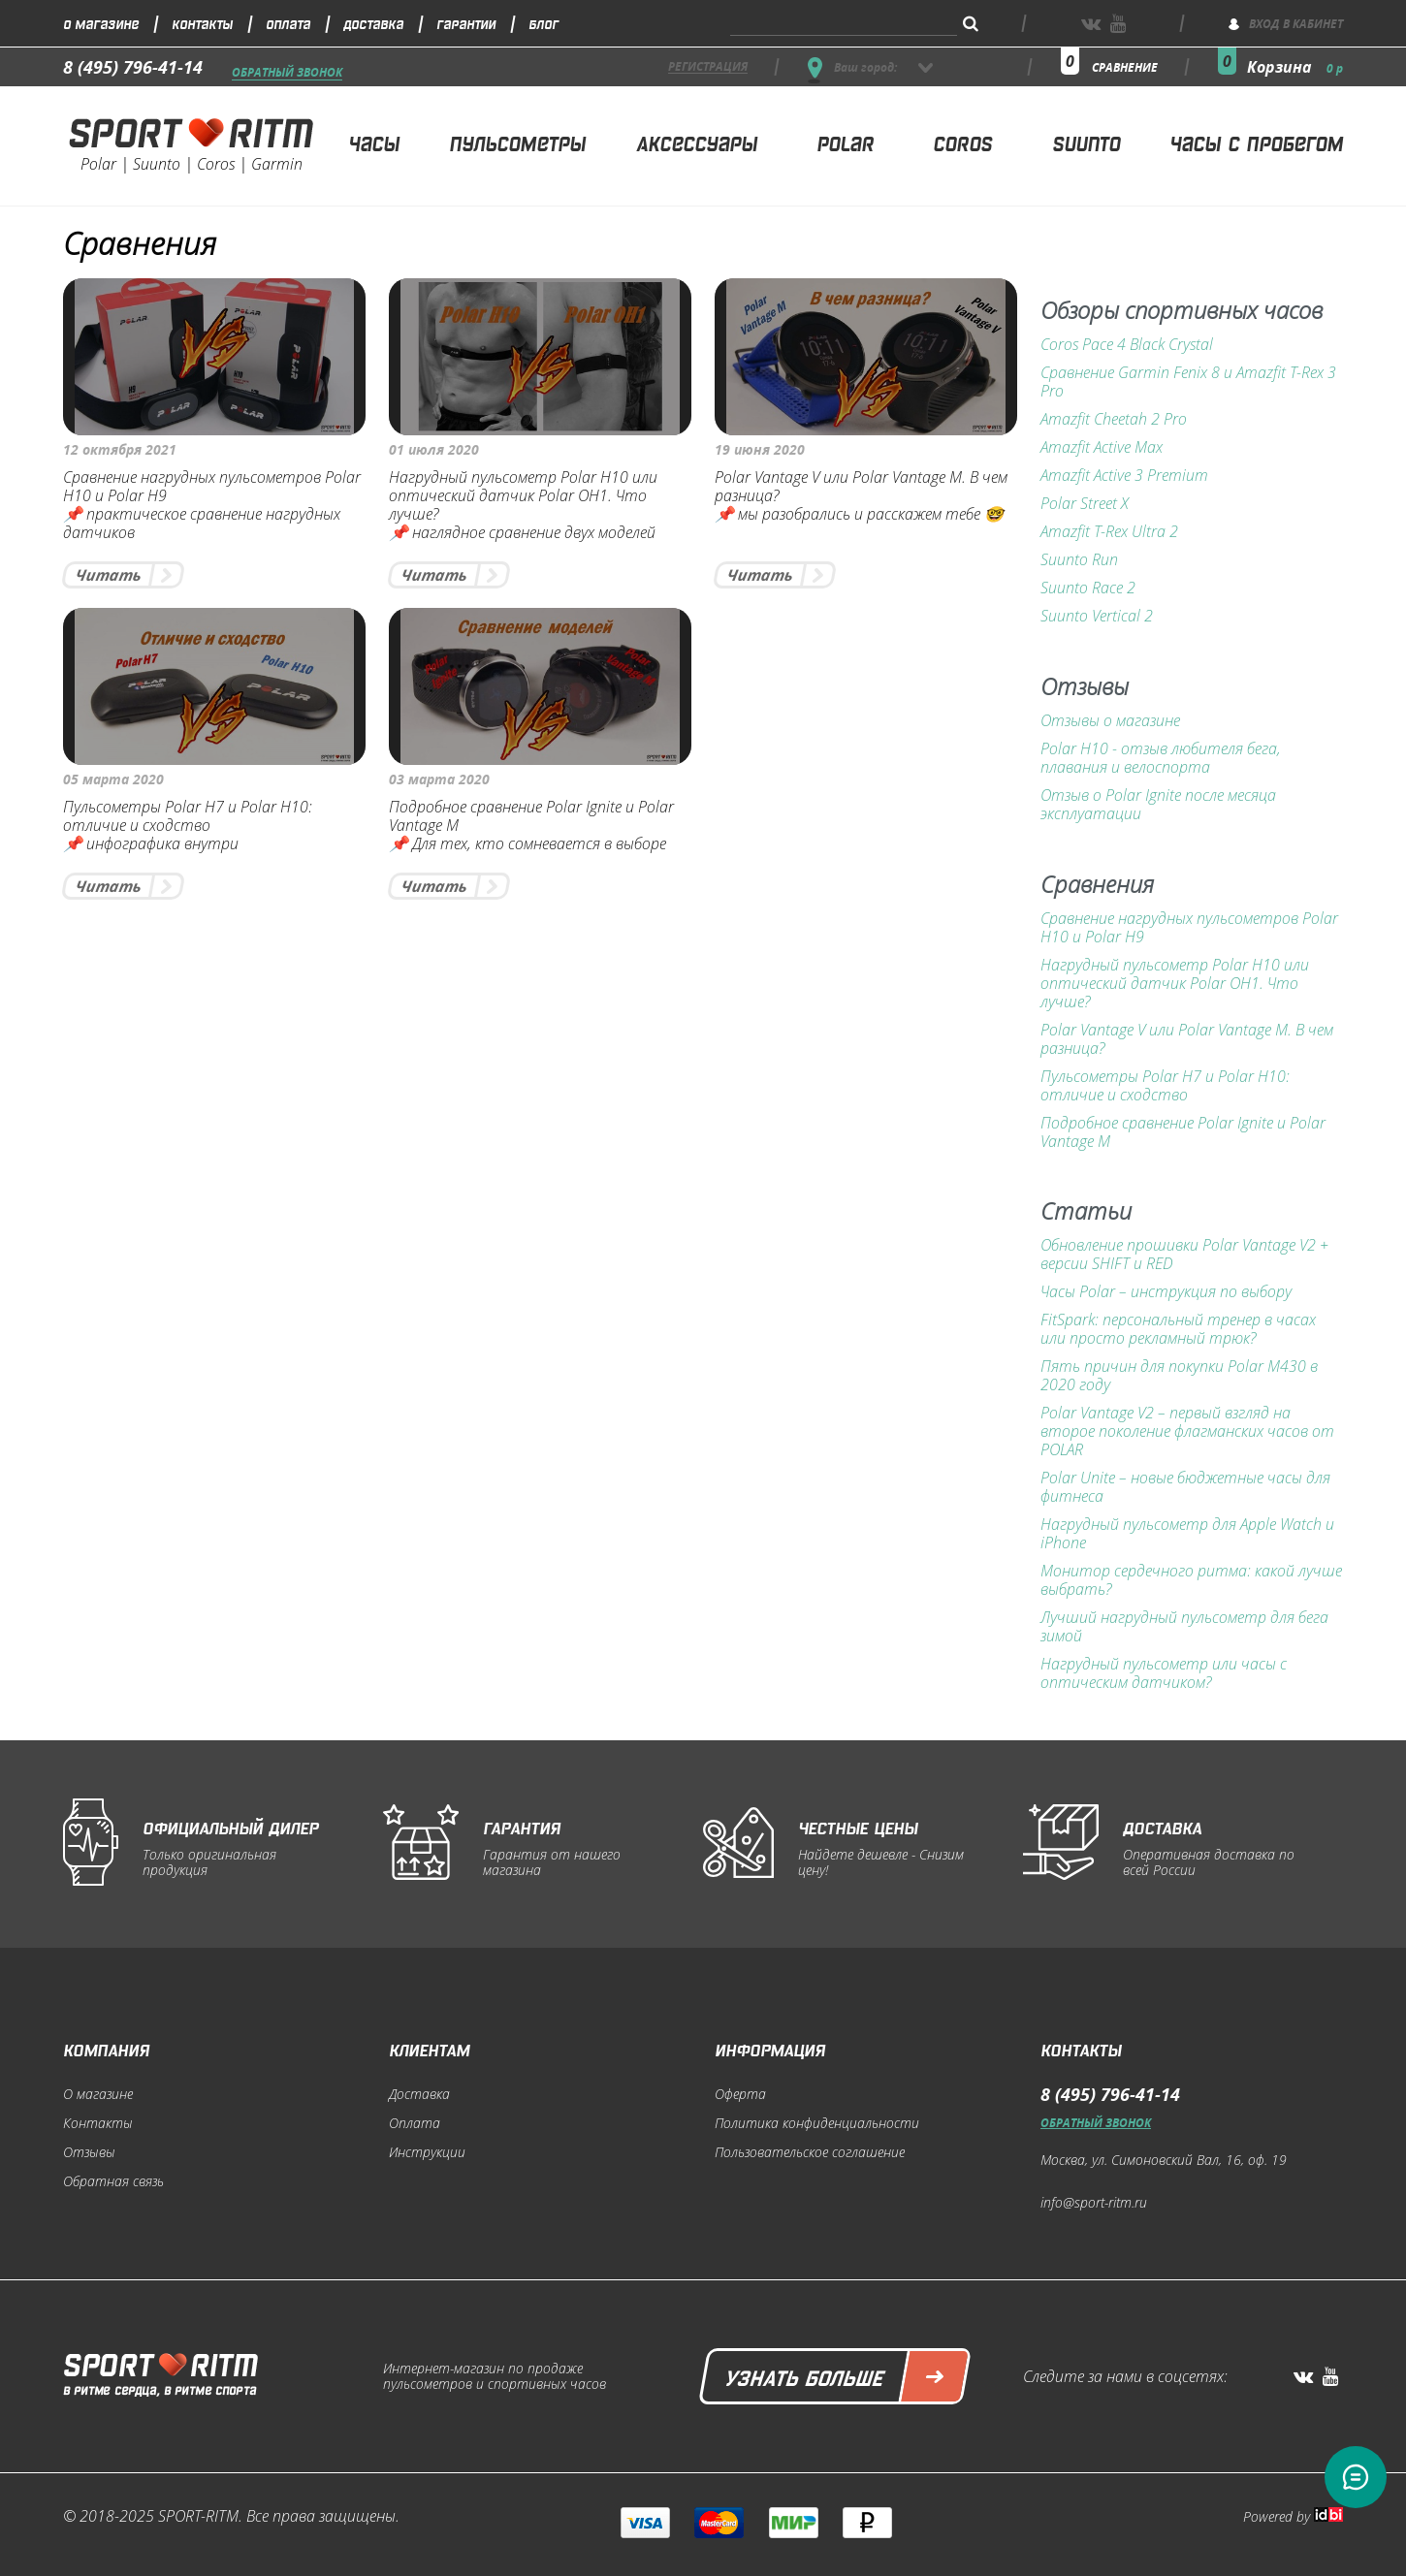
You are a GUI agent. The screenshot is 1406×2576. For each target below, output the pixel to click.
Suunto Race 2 (1087, 588)
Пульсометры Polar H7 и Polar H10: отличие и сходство (187, 816)
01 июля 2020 (434, 449)
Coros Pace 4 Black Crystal (1126, 344)
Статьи (1086, 1211)
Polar (845, 142)
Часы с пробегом (1256, 142)
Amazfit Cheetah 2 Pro (1113, 419)
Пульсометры (517, 142)
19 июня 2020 (760, 449)
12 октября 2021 (119, 449)
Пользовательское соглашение (810, 2152)
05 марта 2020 (113, 779)
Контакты (202, 23)
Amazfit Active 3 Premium (1124, 475)
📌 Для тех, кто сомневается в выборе (527, 844)
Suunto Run (1079, 560)
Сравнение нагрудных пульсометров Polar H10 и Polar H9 (212, 486)
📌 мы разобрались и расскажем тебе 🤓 (859, 514)
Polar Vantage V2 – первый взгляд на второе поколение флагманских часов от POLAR (1187, 1431)
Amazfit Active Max (1101, 447)
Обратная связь (113, 2181)
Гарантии (465, 23)
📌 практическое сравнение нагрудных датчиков (201, 523)
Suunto (1086, 142)
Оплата (288, 23)
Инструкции (427, 2152)
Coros (962, 142)
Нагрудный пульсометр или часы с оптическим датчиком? (1163, 1673)
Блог (543, 23)
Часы (373, 142)
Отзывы (1084, 687)
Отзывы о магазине (1110, 721)
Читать (109, 575)
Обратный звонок (287, 73)
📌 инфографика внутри (151, 844)
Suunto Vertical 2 (1096, 616)
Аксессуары (696, 142)
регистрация (708, 67)
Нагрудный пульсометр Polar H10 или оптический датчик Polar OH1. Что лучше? (523, 496)
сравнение (1125, 67)
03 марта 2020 (439, 779)
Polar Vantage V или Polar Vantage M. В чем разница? (861, 486)
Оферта (740, 2094)
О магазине (101, 23)
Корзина (1295, 67)
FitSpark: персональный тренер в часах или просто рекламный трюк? (1178, 1329)
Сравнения (1097, 885)
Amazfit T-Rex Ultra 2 (1109, 532)
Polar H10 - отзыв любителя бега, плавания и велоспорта (1160, 758)
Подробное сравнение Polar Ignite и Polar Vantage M (531, 816)
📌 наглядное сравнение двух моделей (522, 533)
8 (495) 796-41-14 (133, 67)
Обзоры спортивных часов (1181, 311)
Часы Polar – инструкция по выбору (1166, 1292)
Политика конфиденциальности (817, 2123)
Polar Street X (1084, 503)
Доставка (373, 23)
